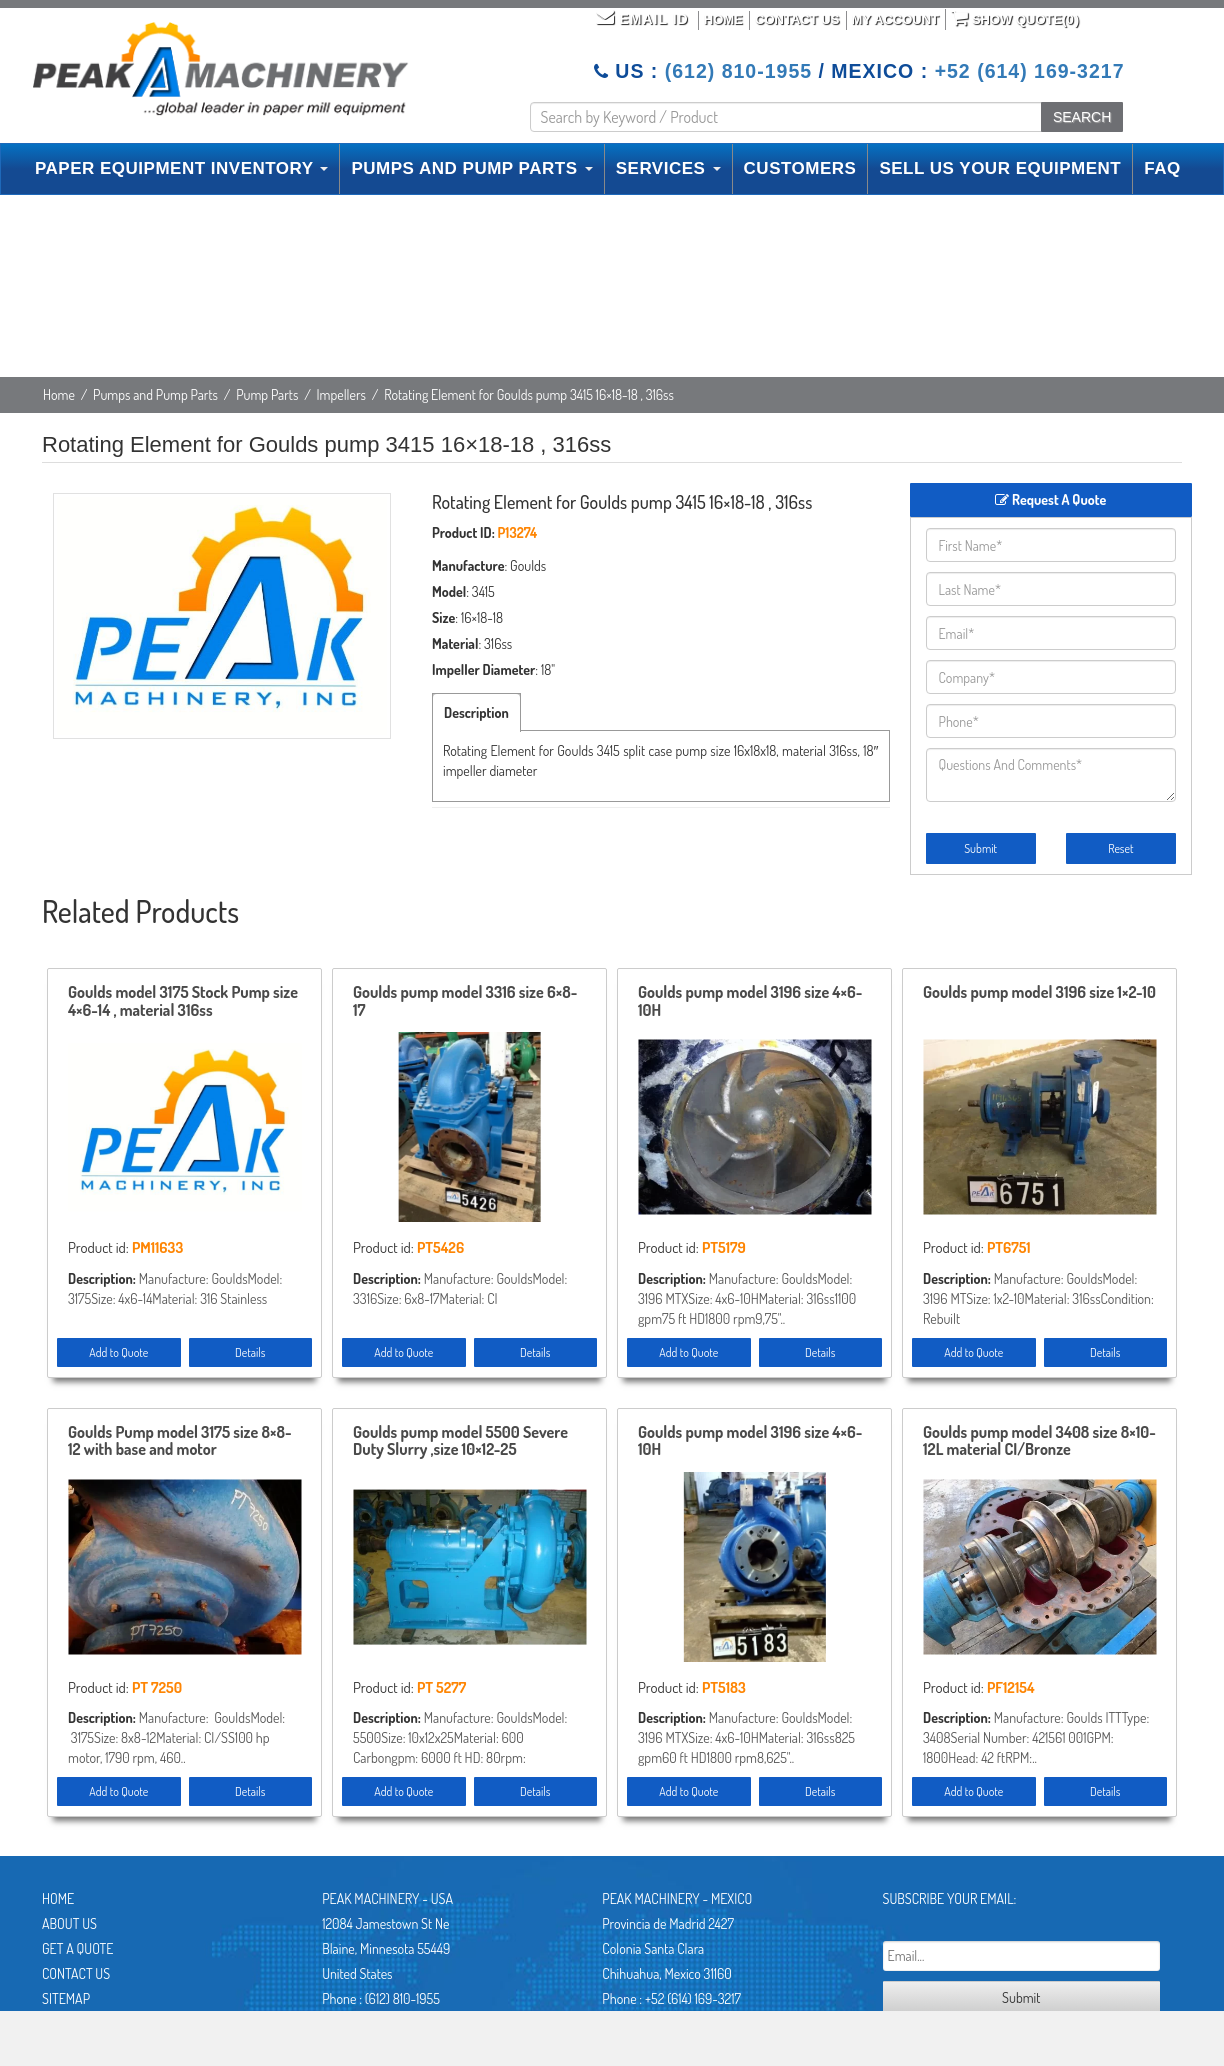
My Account (895, 19)
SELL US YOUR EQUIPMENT (1000, 168)
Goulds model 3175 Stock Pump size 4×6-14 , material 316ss (183, 1002)
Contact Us (797, 19)
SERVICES (668, 168)
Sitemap (66, 1998)
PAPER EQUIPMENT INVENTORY (181, 168)
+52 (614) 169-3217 (1030, 71)
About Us (69, 1923)
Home (723, 19)
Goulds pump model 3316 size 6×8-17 (465, 1002)
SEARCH (1082, 117)
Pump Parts (267, 394)
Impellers (341, 394)
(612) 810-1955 (738, 71)
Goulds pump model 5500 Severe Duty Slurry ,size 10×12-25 (460, 1442)
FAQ (1162, 168)
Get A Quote (77, 1948)
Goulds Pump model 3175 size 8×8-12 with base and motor (180, 1442)
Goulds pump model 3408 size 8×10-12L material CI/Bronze (1039, 1442)
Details (250, 1352)
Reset (1120, 848)
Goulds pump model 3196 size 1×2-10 (1039, 993)
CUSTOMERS (800, 168)
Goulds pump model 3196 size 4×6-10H (750, 1002)
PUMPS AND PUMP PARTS (471, 168)
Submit (980, 848)
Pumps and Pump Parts (155, 394)
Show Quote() (1015, 18)
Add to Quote (118, 1352)
